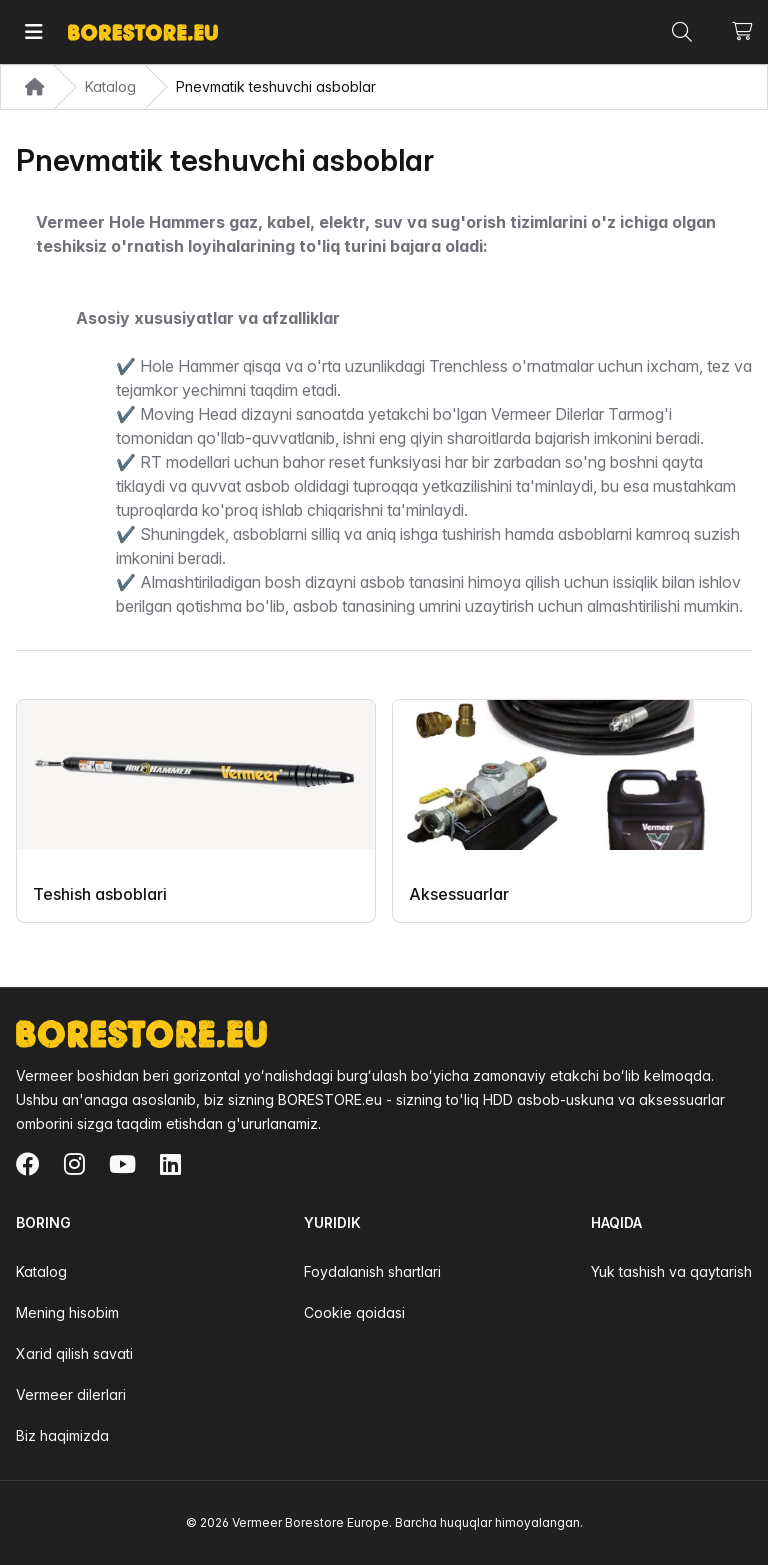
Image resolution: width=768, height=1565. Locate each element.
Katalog (41, 1271)
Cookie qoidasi (354, 1312)
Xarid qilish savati (74, 1353)
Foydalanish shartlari (372, 1271)
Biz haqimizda (62, 1435)
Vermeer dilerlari (71, 1394)
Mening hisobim (67, 1312)
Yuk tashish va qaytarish (671, 1271)
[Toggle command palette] (682, 32)
